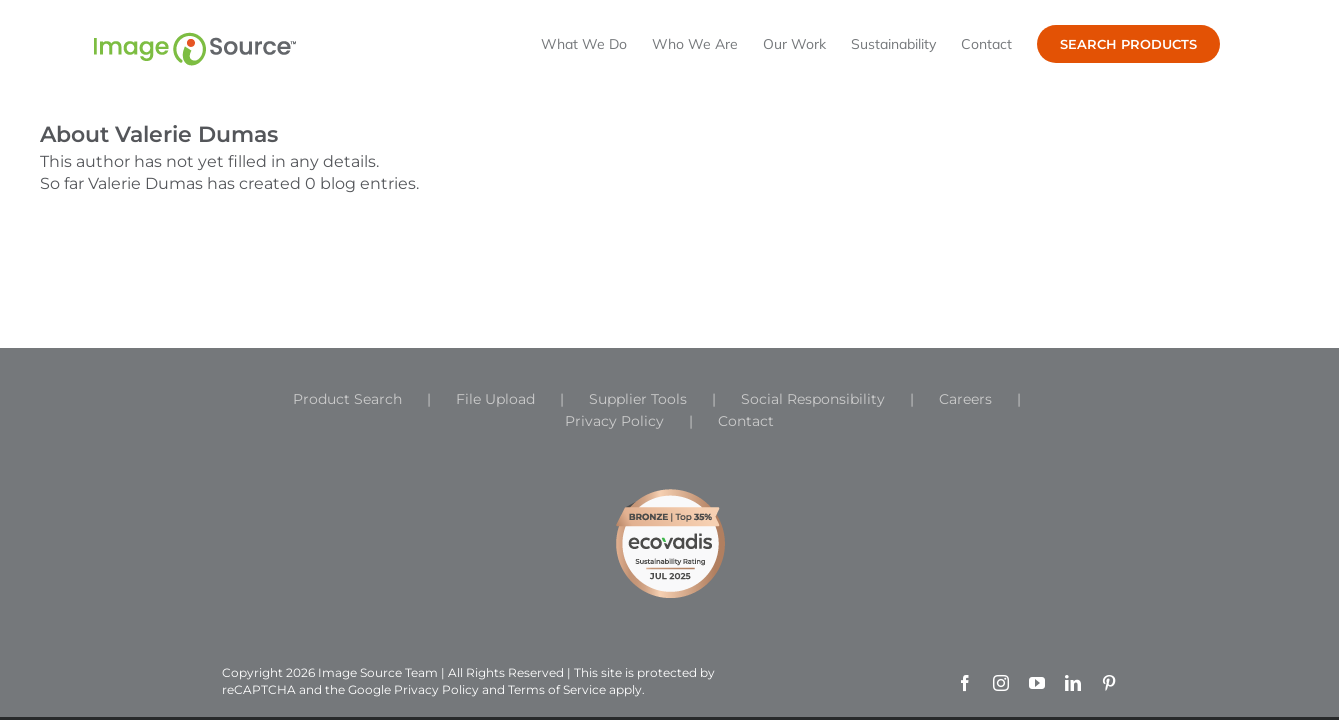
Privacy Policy (614, 421)
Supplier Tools (638, 399)
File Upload (495, 399)
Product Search (347, 399)
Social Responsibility (813, 399)
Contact (746, 421)
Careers (965, 399)
